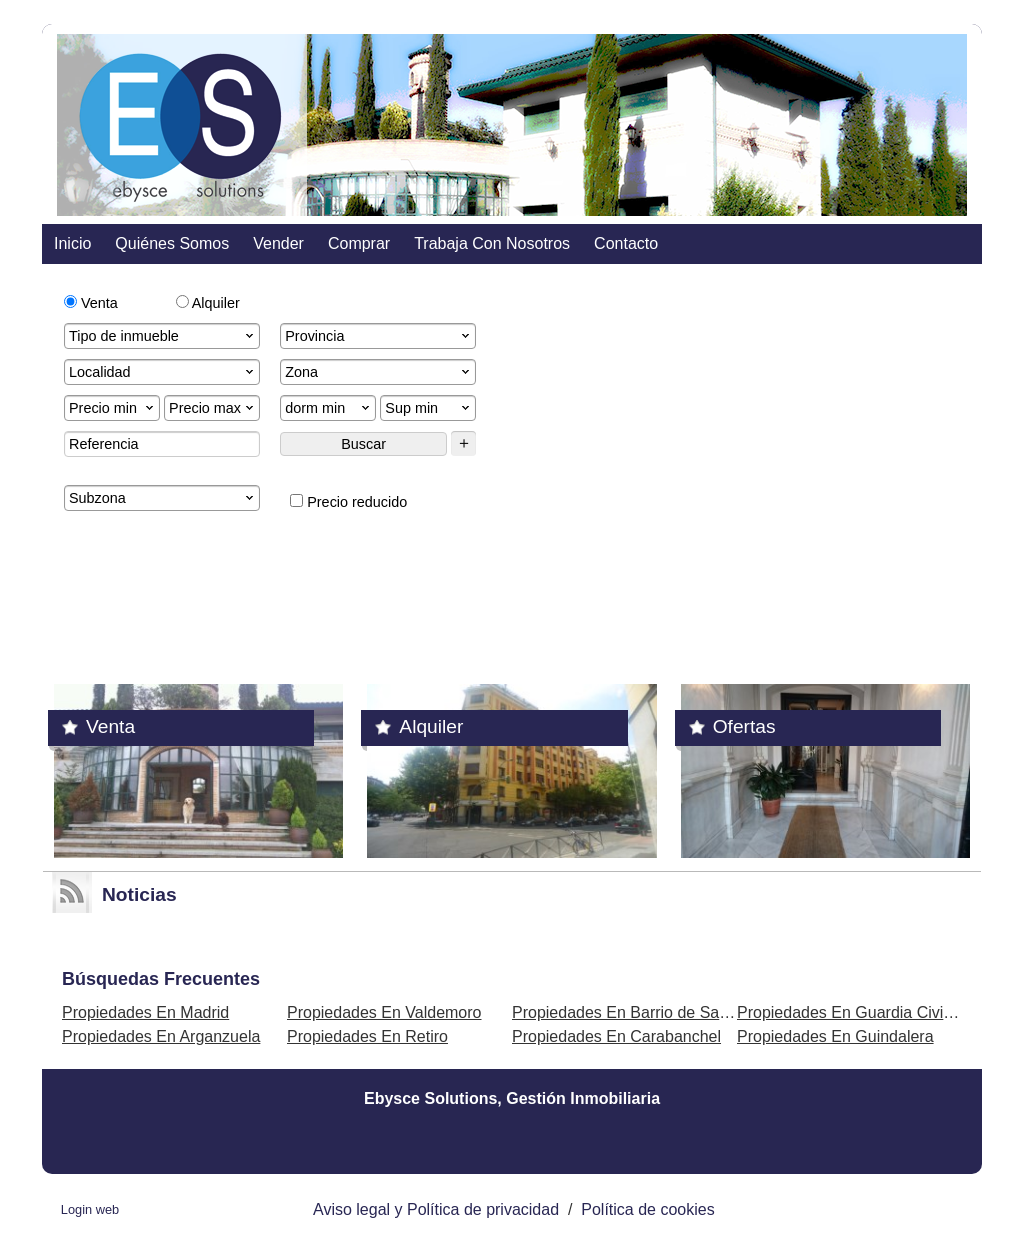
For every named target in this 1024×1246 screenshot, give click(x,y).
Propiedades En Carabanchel (616, 1036)
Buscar (363, 444)
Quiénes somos (172, 243)
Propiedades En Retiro (367, 1036)
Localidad (163, 372)
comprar (359, 243)
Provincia (379, 336)
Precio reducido (348, 502)
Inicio (72, 243)
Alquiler (208, 303)
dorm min (329, 408)
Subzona (163, 498)
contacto (626, 243)
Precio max (213, 408)
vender (278, 243)
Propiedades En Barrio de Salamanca (646, 1012)
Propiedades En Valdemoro (384, 1012)
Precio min (113, 408)
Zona (379, 372)
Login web (90, 1209)
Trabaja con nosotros (492, 243)
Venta (91, 303)
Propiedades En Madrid (145, 1012)
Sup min (429, 408)
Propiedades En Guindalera (835, 1036)
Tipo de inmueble (163, 336)
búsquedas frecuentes (161, 979)
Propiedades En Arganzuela (161, 1036)
